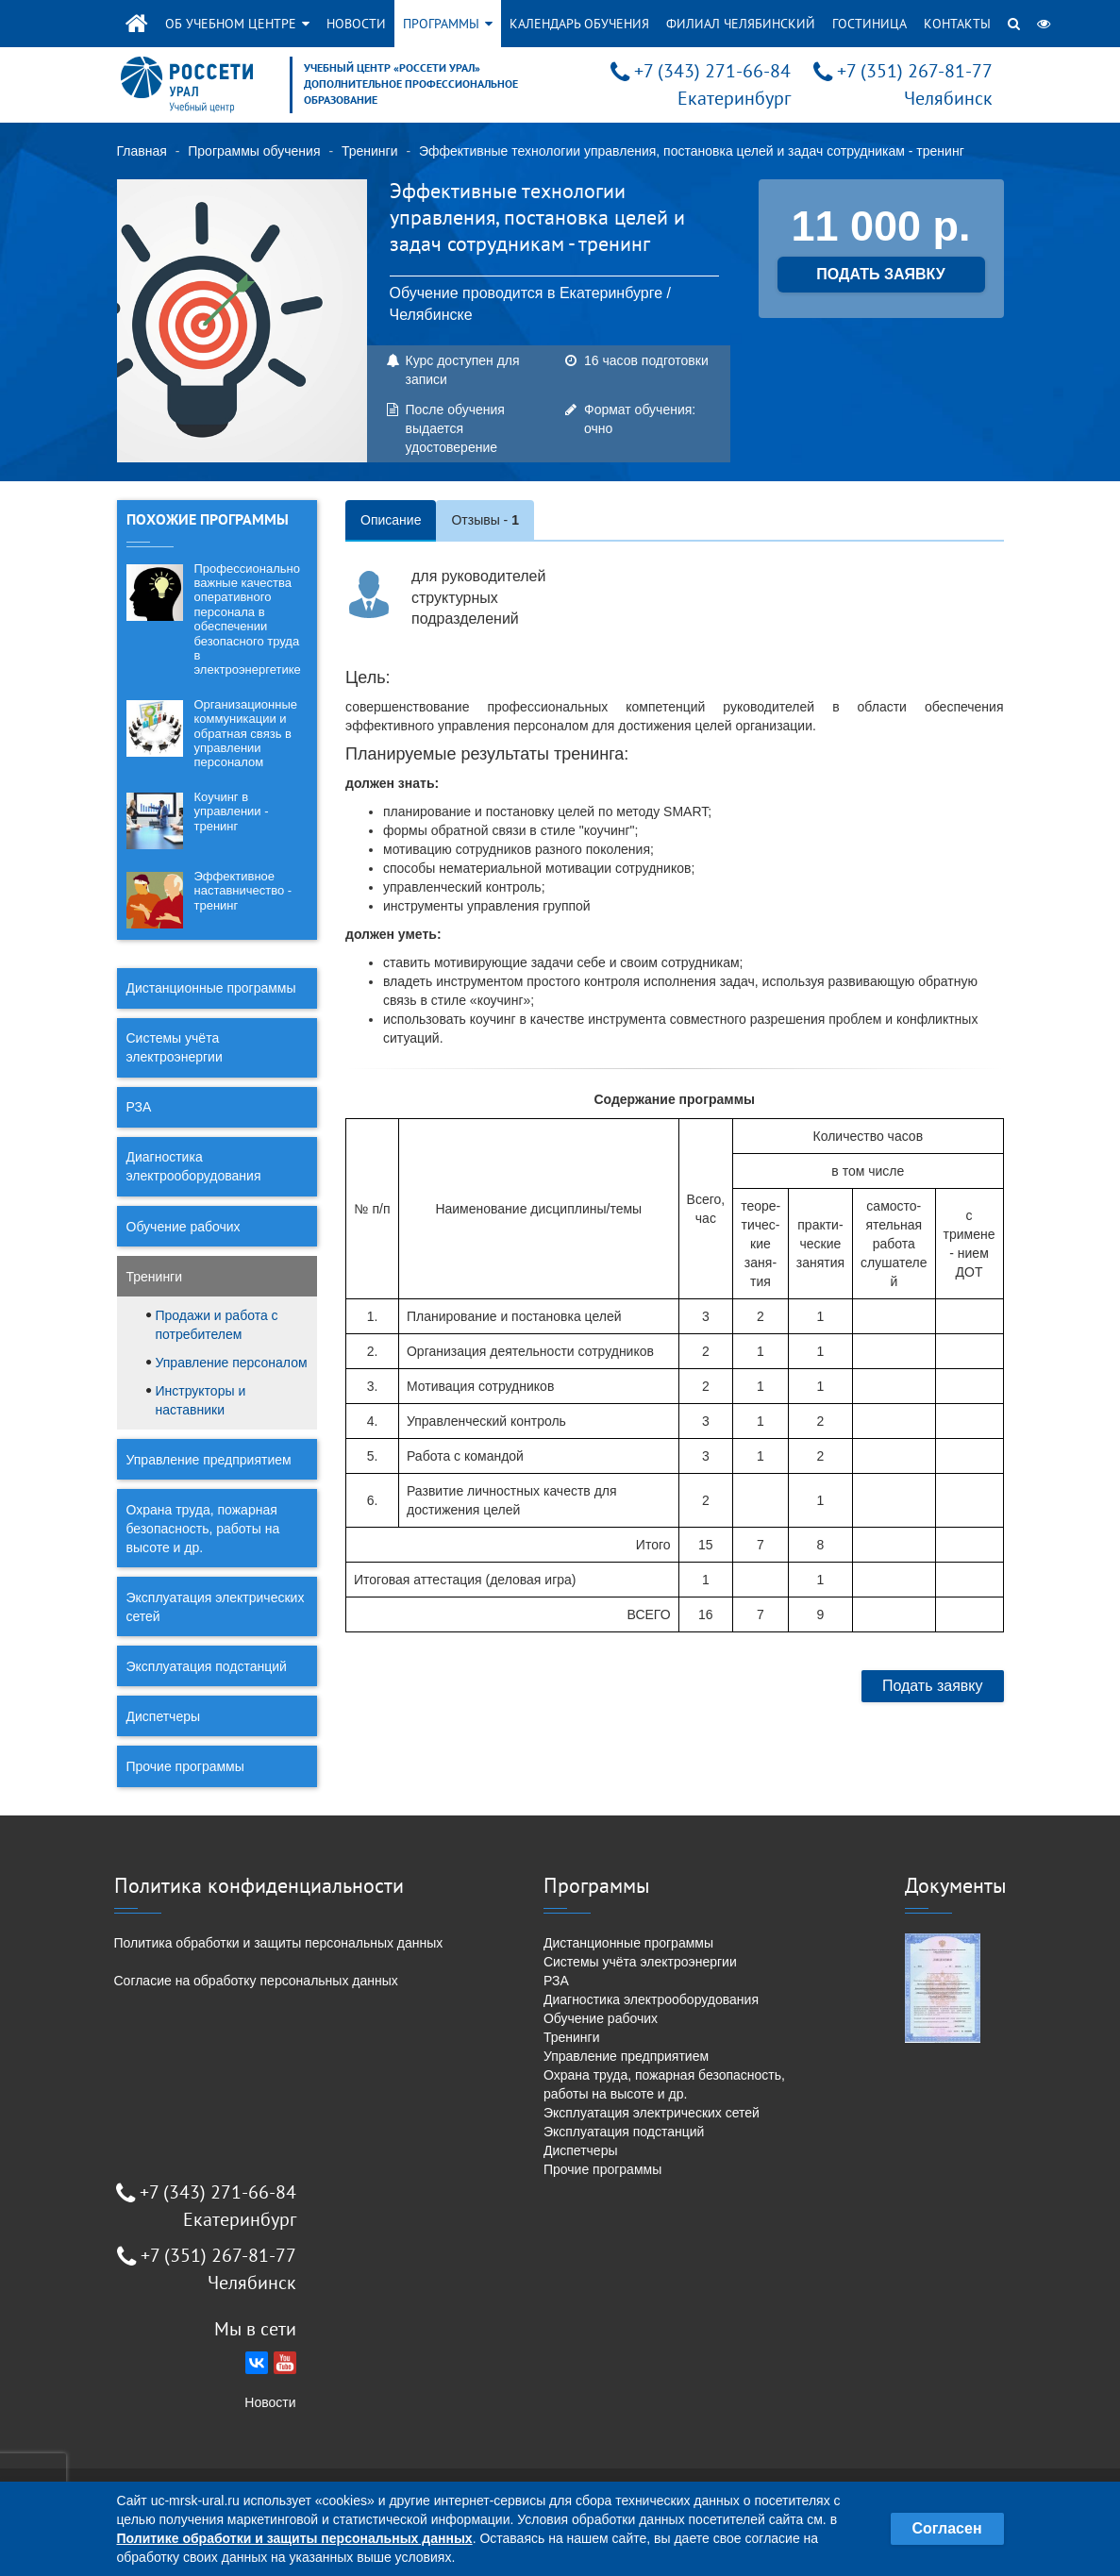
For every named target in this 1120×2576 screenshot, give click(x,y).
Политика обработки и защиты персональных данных (278, 1942)
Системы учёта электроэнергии (174, 1047)
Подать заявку (932, 1686)
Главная (142, 151)
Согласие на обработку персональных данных (256, 1980)
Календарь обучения (579, 23)
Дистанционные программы (211, 987)
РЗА (139, 1106)
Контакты (957, 23)
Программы (448, 23)
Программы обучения (254, 151)
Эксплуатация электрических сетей (215, 1607)
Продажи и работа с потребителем (217, 1325)
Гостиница (869, 23)
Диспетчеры (163, 1716)
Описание (390, 519)
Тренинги (370, 151)
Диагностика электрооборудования (193, 1166)
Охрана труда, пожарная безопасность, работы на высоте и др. (203, 1528)
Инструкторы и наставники (201, 1400)
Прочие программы (185, 1766)
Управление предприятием (209, 1459)
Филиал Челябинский (740, 23)
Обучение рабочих (183, 1226)
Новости (356, 23)
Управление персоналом (232, 1362)
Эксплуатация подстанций (206, 1666)
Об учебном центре (237, 23)
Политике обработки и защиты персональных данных (295, 2538)
